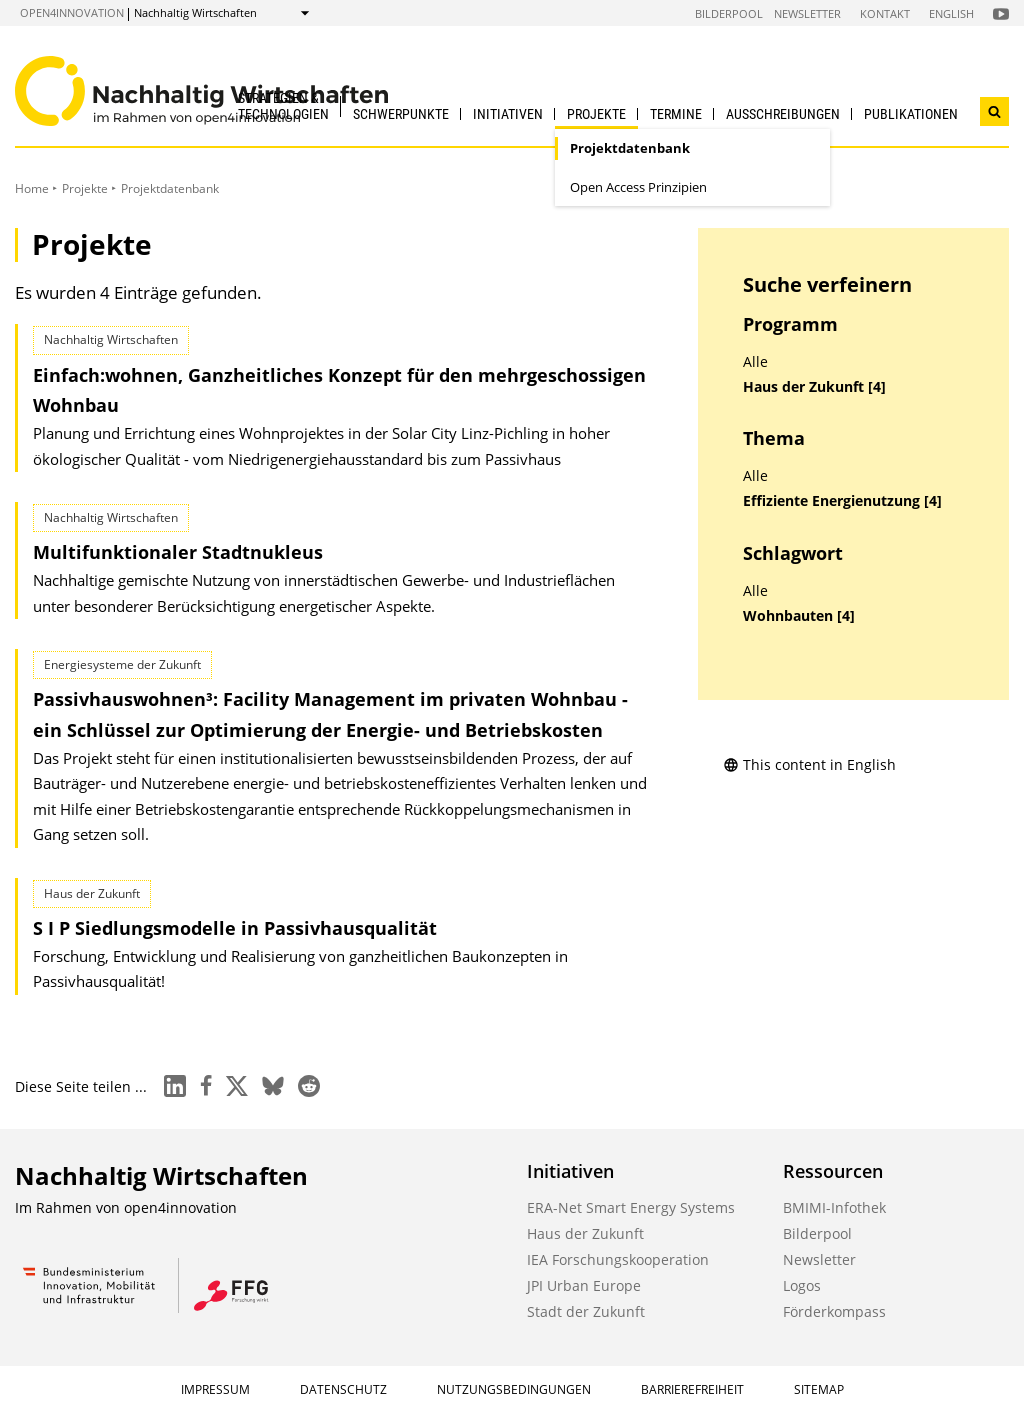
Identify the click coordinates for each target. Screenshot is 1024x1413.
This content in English (809, 764)
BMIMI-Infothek (834, 1207)
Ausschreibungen (783, 114)
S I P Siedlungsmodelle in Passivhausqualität (235, 928)
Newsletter (807, 13)
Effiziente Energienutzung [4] (842, 501)
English (951, 13)
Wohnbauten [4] (799, 616)
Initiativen (508, 114)
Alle (755, 362)
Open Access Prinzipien (638, 187)
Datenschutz (343, 1389)
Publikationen (911, 114)
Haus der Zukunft (585, 1233)
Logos (802, 1285)
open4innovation (72, 12)
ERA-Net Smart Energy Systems (631, 1207)
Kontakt (885, 13)
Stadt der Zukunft (586, 1311)
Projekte (596, 114)
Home (32, 188)
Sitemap (819, 1389)
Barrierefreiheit (692, 1389)
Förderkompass (834, 1311)
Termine (676, 114)
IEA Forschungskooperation (618, 1259)
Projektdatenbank (630, 148)
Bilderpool (729, 13)
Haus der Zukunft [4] (814, 387)
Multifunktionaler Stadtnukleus (178, 552)
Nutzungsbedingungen (514, 1389)
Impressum (215, 1389)
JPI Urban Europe (584, 1285)
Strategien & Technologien (283, 105)
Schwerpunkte (401, 114)
